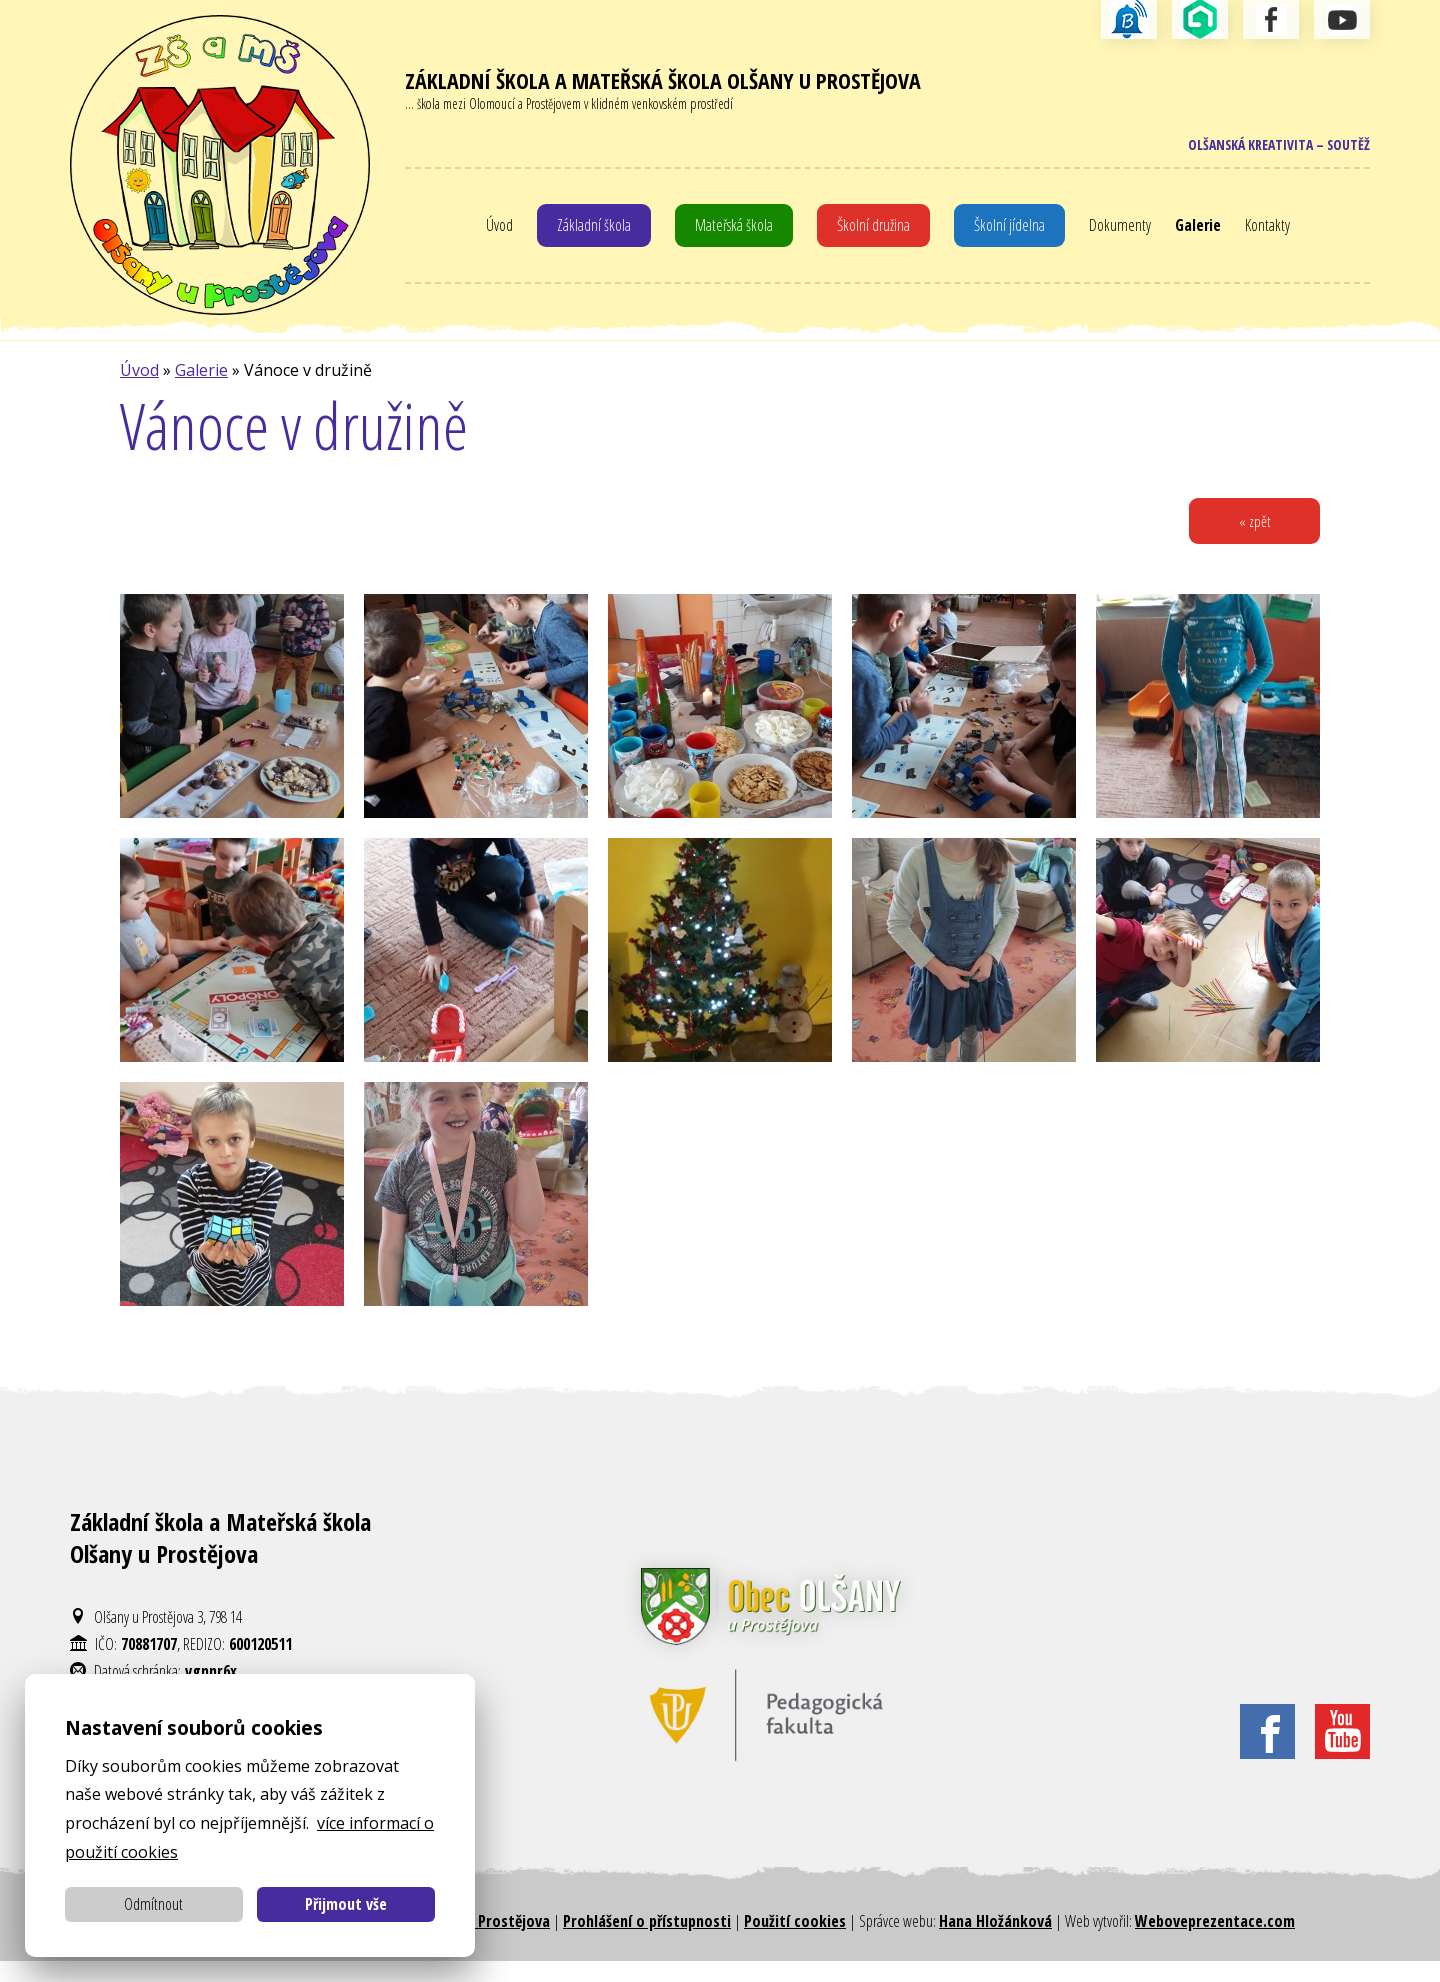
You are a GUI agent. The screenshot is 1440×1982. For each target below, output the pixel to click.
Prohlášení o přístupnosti (647, 1942)
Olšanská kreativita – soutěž (1264, 150)
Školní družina (875, 234)
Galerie (1214, 234)
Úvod (478, 234)
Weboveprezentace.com (1215, 1942)
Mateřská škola (727, 234)
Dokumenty (1132, 234)
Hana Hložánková (995, 1942)
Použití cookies (795, 1942)
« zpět (1251, 539)
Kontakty (1288, 234)
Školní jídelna (1017, 234)
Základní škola (578, 234)
